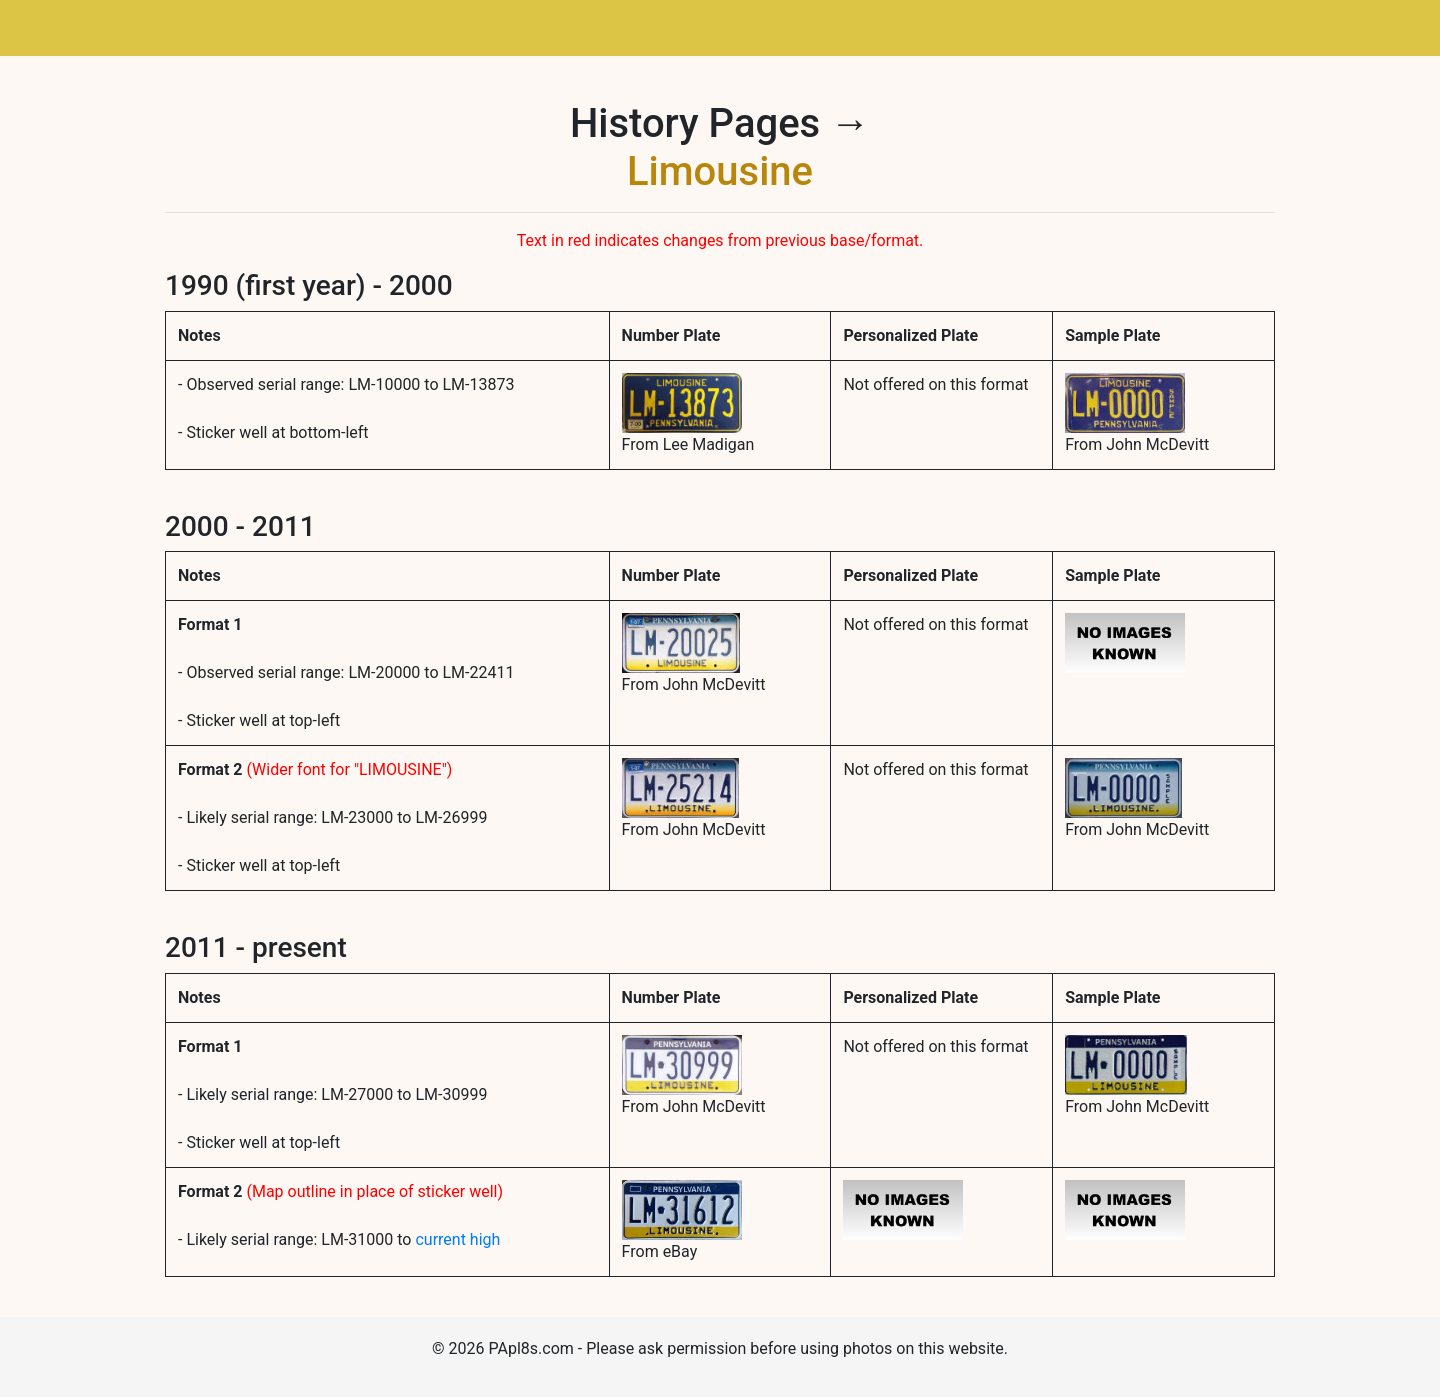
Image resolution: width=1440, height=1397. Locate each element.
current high (457, 1239)
